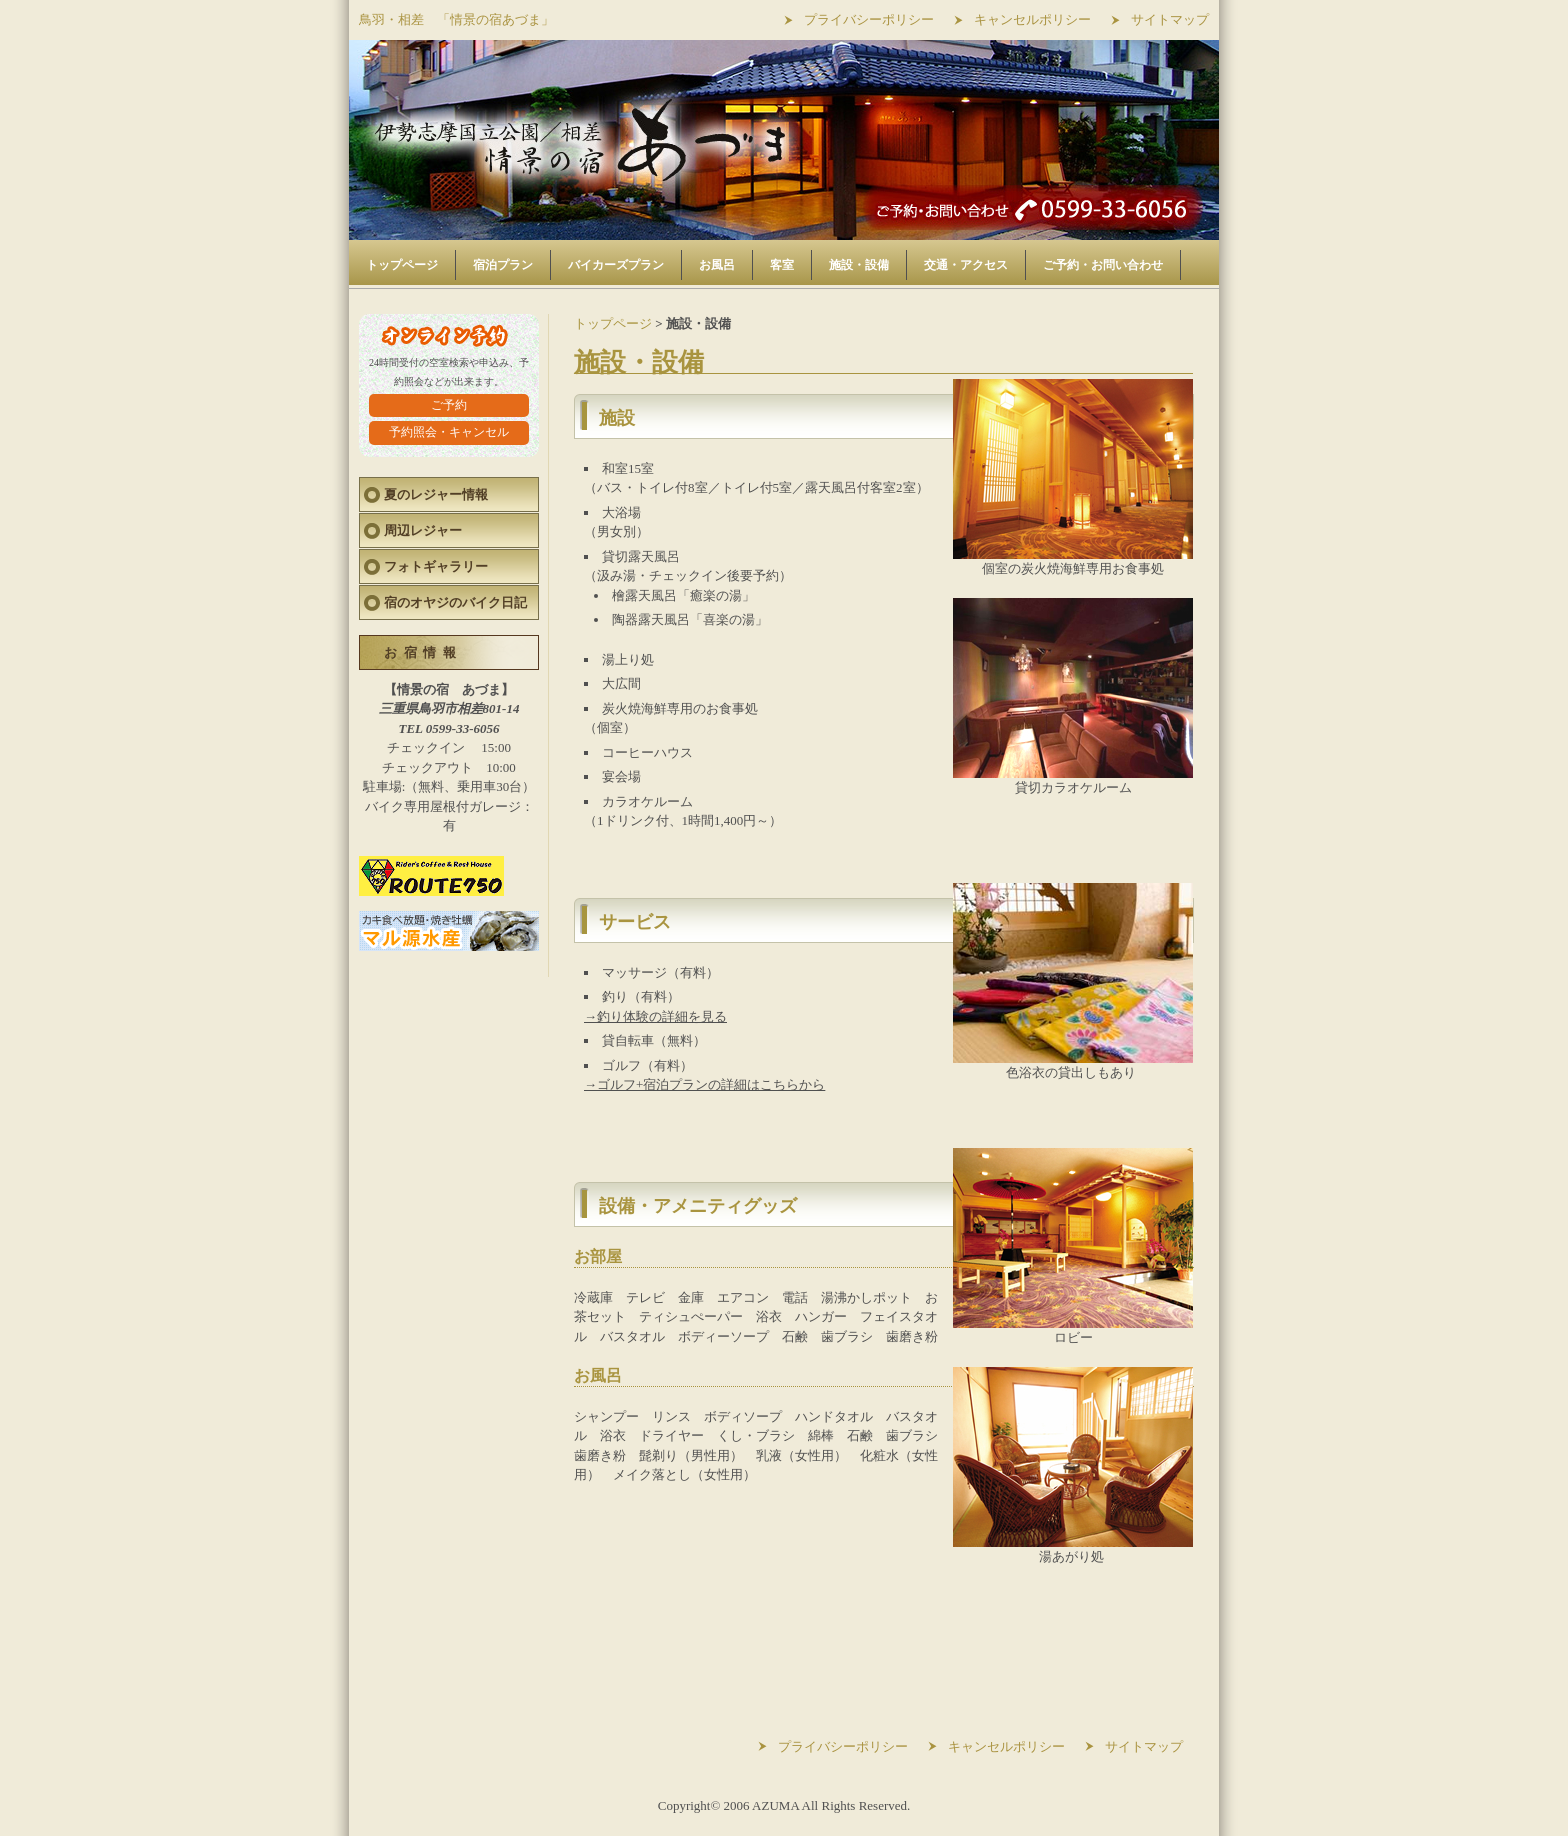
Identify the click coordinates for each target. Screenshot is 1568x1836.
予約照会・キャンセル (449, 432)
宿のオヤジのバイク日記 (455, 602)
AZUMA (775, 1805)
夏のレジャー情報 (436, 494)
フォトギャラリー (436, 566)
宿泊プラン (503, 265)
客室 (782, 265)
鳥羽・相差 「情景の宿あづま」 (456, 19)
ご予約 (449, 405)
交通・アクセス (966, 265)
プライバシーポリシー (869, 19)
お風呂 (717, 265)
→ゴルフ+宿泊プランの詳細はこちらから (704, 1084)
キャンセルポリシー (1032, 19)
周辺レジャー (423, 530)
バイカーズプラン (616, 265)
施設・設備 (859, 265)
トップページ (402, 265)
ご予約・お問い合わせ (1103, 265)
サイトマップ (1170, 19)
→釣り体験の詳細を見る (655, 1016)
